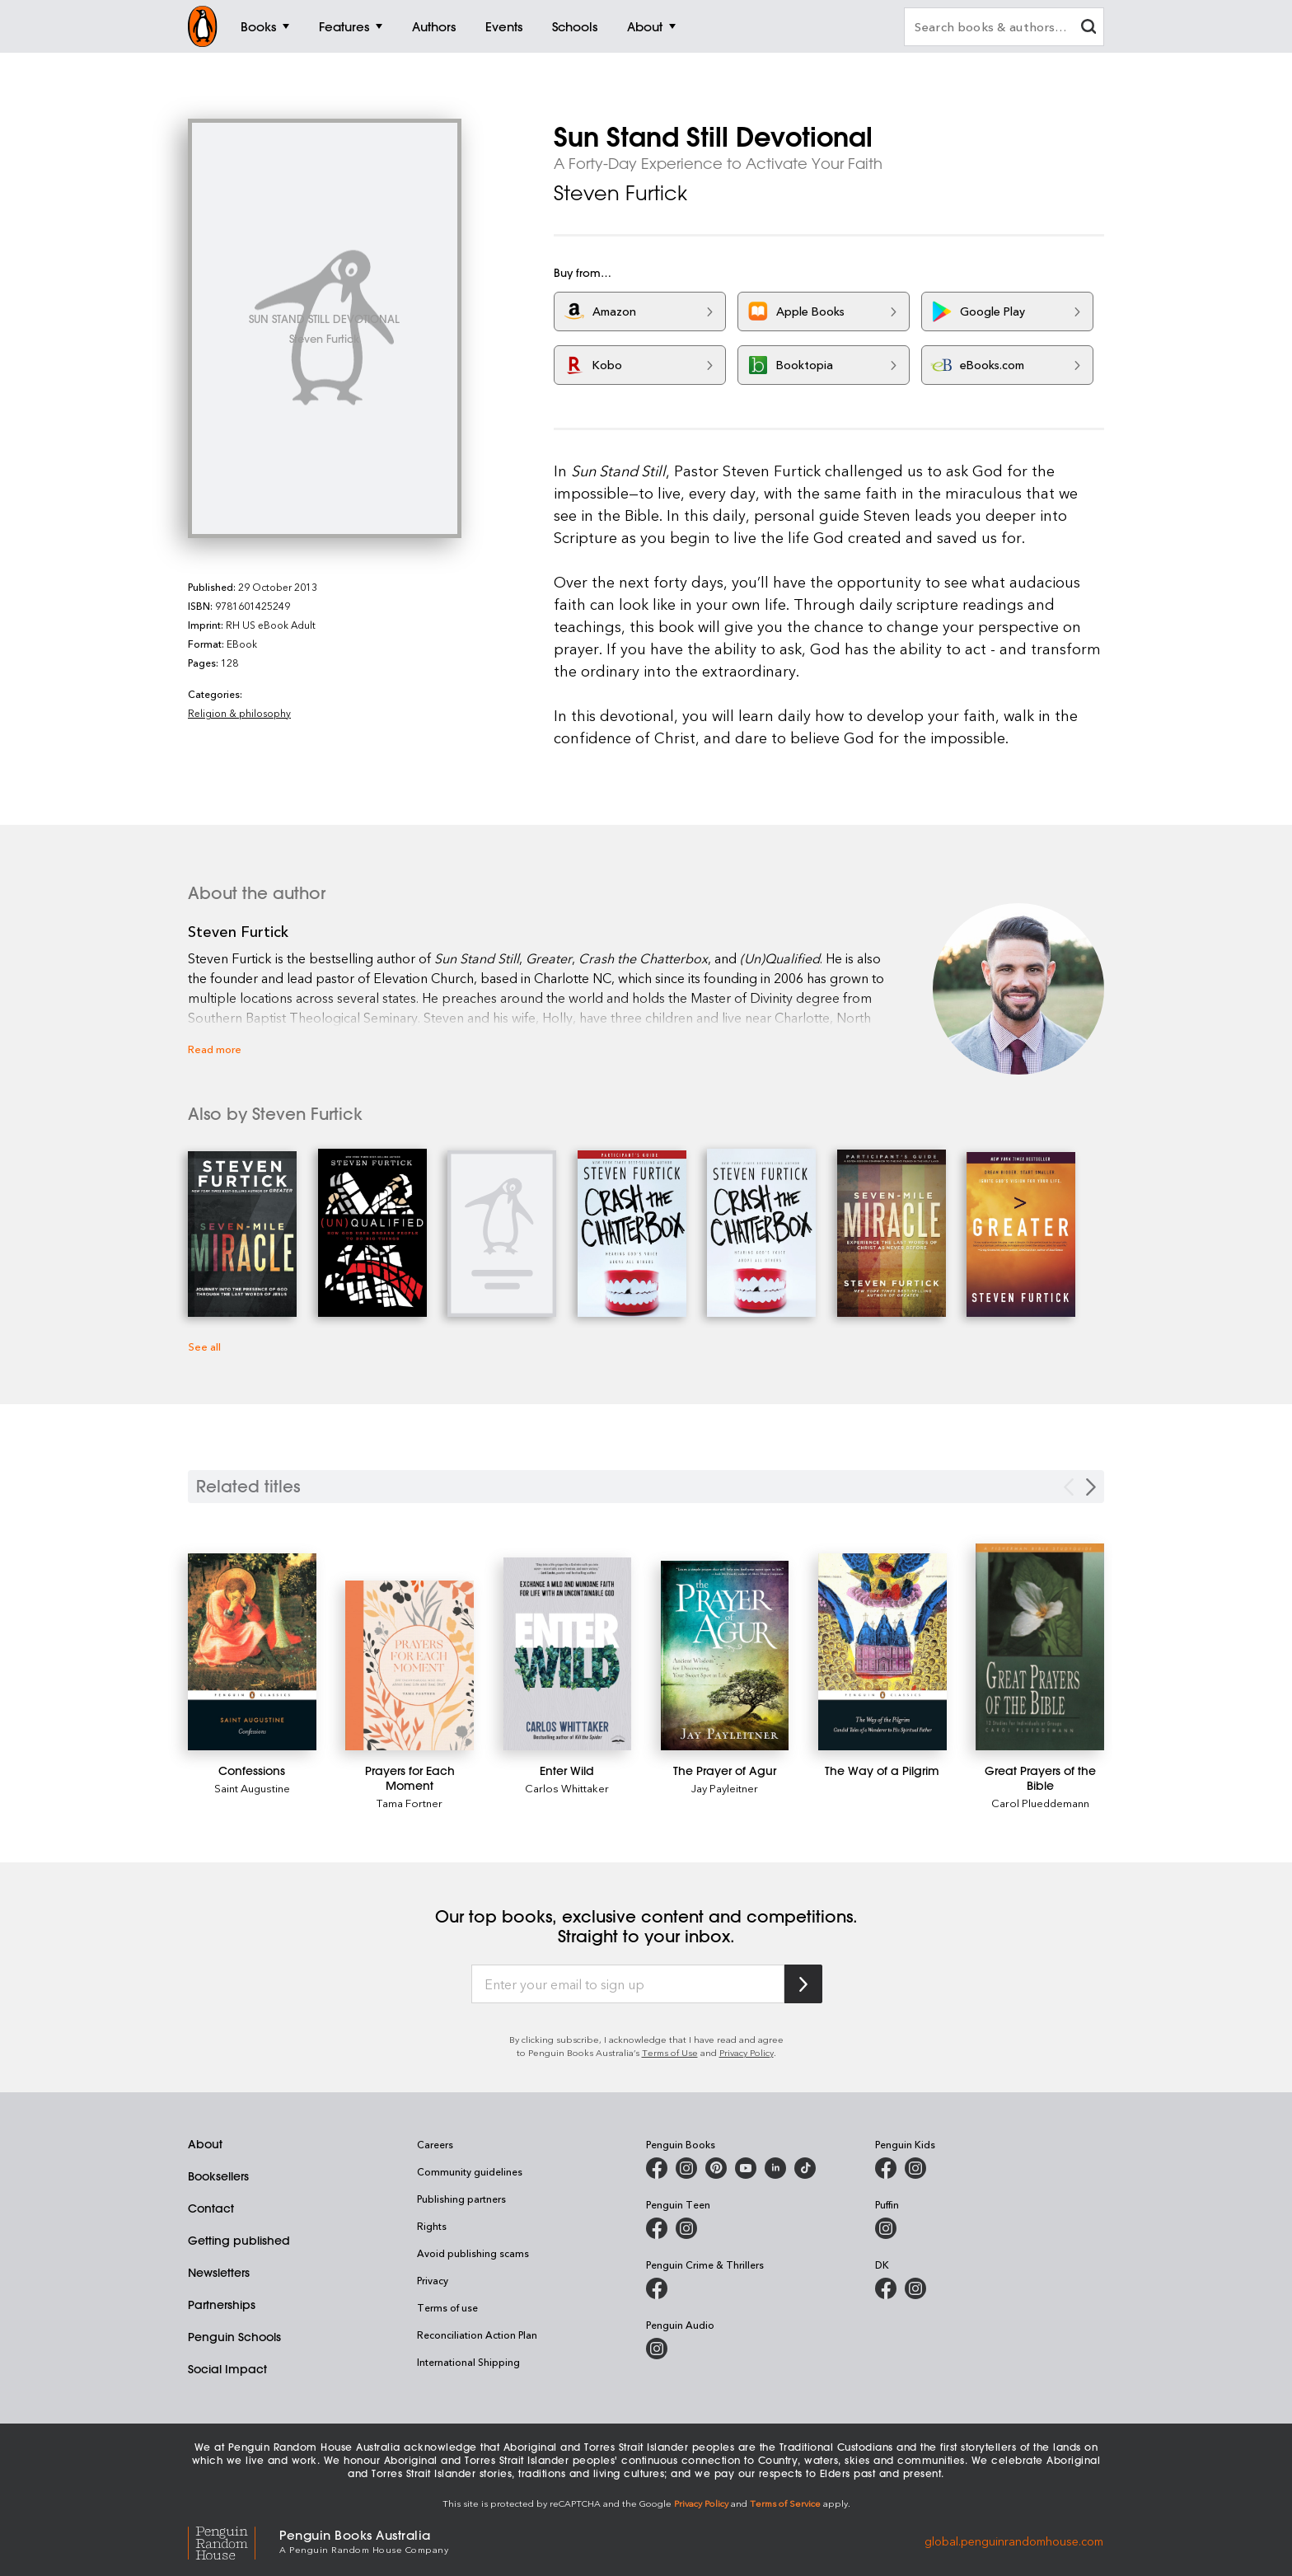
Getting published (239, 2240)
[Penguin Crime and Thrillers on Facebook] (656, 2288)
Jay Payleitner (724, 1788)
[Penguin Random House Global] (233, 2540)
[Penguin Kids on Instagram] (915, 2168)
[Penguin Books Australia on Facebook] (656, 2168)
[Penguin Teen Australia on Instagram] (686, 2228)
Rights (432, 2225)
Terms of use (447, 2307)
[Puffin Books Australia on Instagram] (885, 2228)
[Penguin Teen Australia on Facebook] (656, 2228)
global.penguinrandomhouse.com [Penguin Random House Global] (1014, 2540)
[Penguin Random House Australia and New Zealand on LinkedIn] (775, 2168)
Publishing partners (461, 2198)
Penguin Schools (234, 2337)
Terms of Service (785, 2503)
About (205, 2144)
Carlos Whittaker (567, 1788)
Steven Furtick (620, 192)
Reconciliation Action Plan (477, 2334)
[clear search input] (1088, 28)
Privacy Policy (746, 2052)
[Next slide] (1091, 1487)
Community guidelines (469, 2171)
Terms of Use (670, 2052)
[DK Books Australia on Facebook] (885, 2288)
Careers (435, 2144)
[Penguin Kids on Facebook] (885, 2168)
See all (204, 1346)
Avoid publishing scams (473, 2253)
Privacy (432, 2280)
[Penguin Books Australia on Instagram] (686, 2168)
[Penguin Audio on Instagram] (656, 2348)
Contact (211, 2208)
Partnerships (221, 2304)
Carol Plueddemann (1040, 1802)
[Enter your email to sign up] (628, 1984)
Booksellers (218, 2176)
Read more (214, 1048)
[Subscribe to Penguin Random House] (803, 1984)
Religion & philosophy (239, 712)
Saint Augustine (252, 1788)
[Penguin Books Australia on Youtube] (745, 2168)
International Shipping (468, 2361)
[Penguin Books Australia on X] (716, 2168)
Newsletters (219, 2272)
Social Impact (227, 2369)
